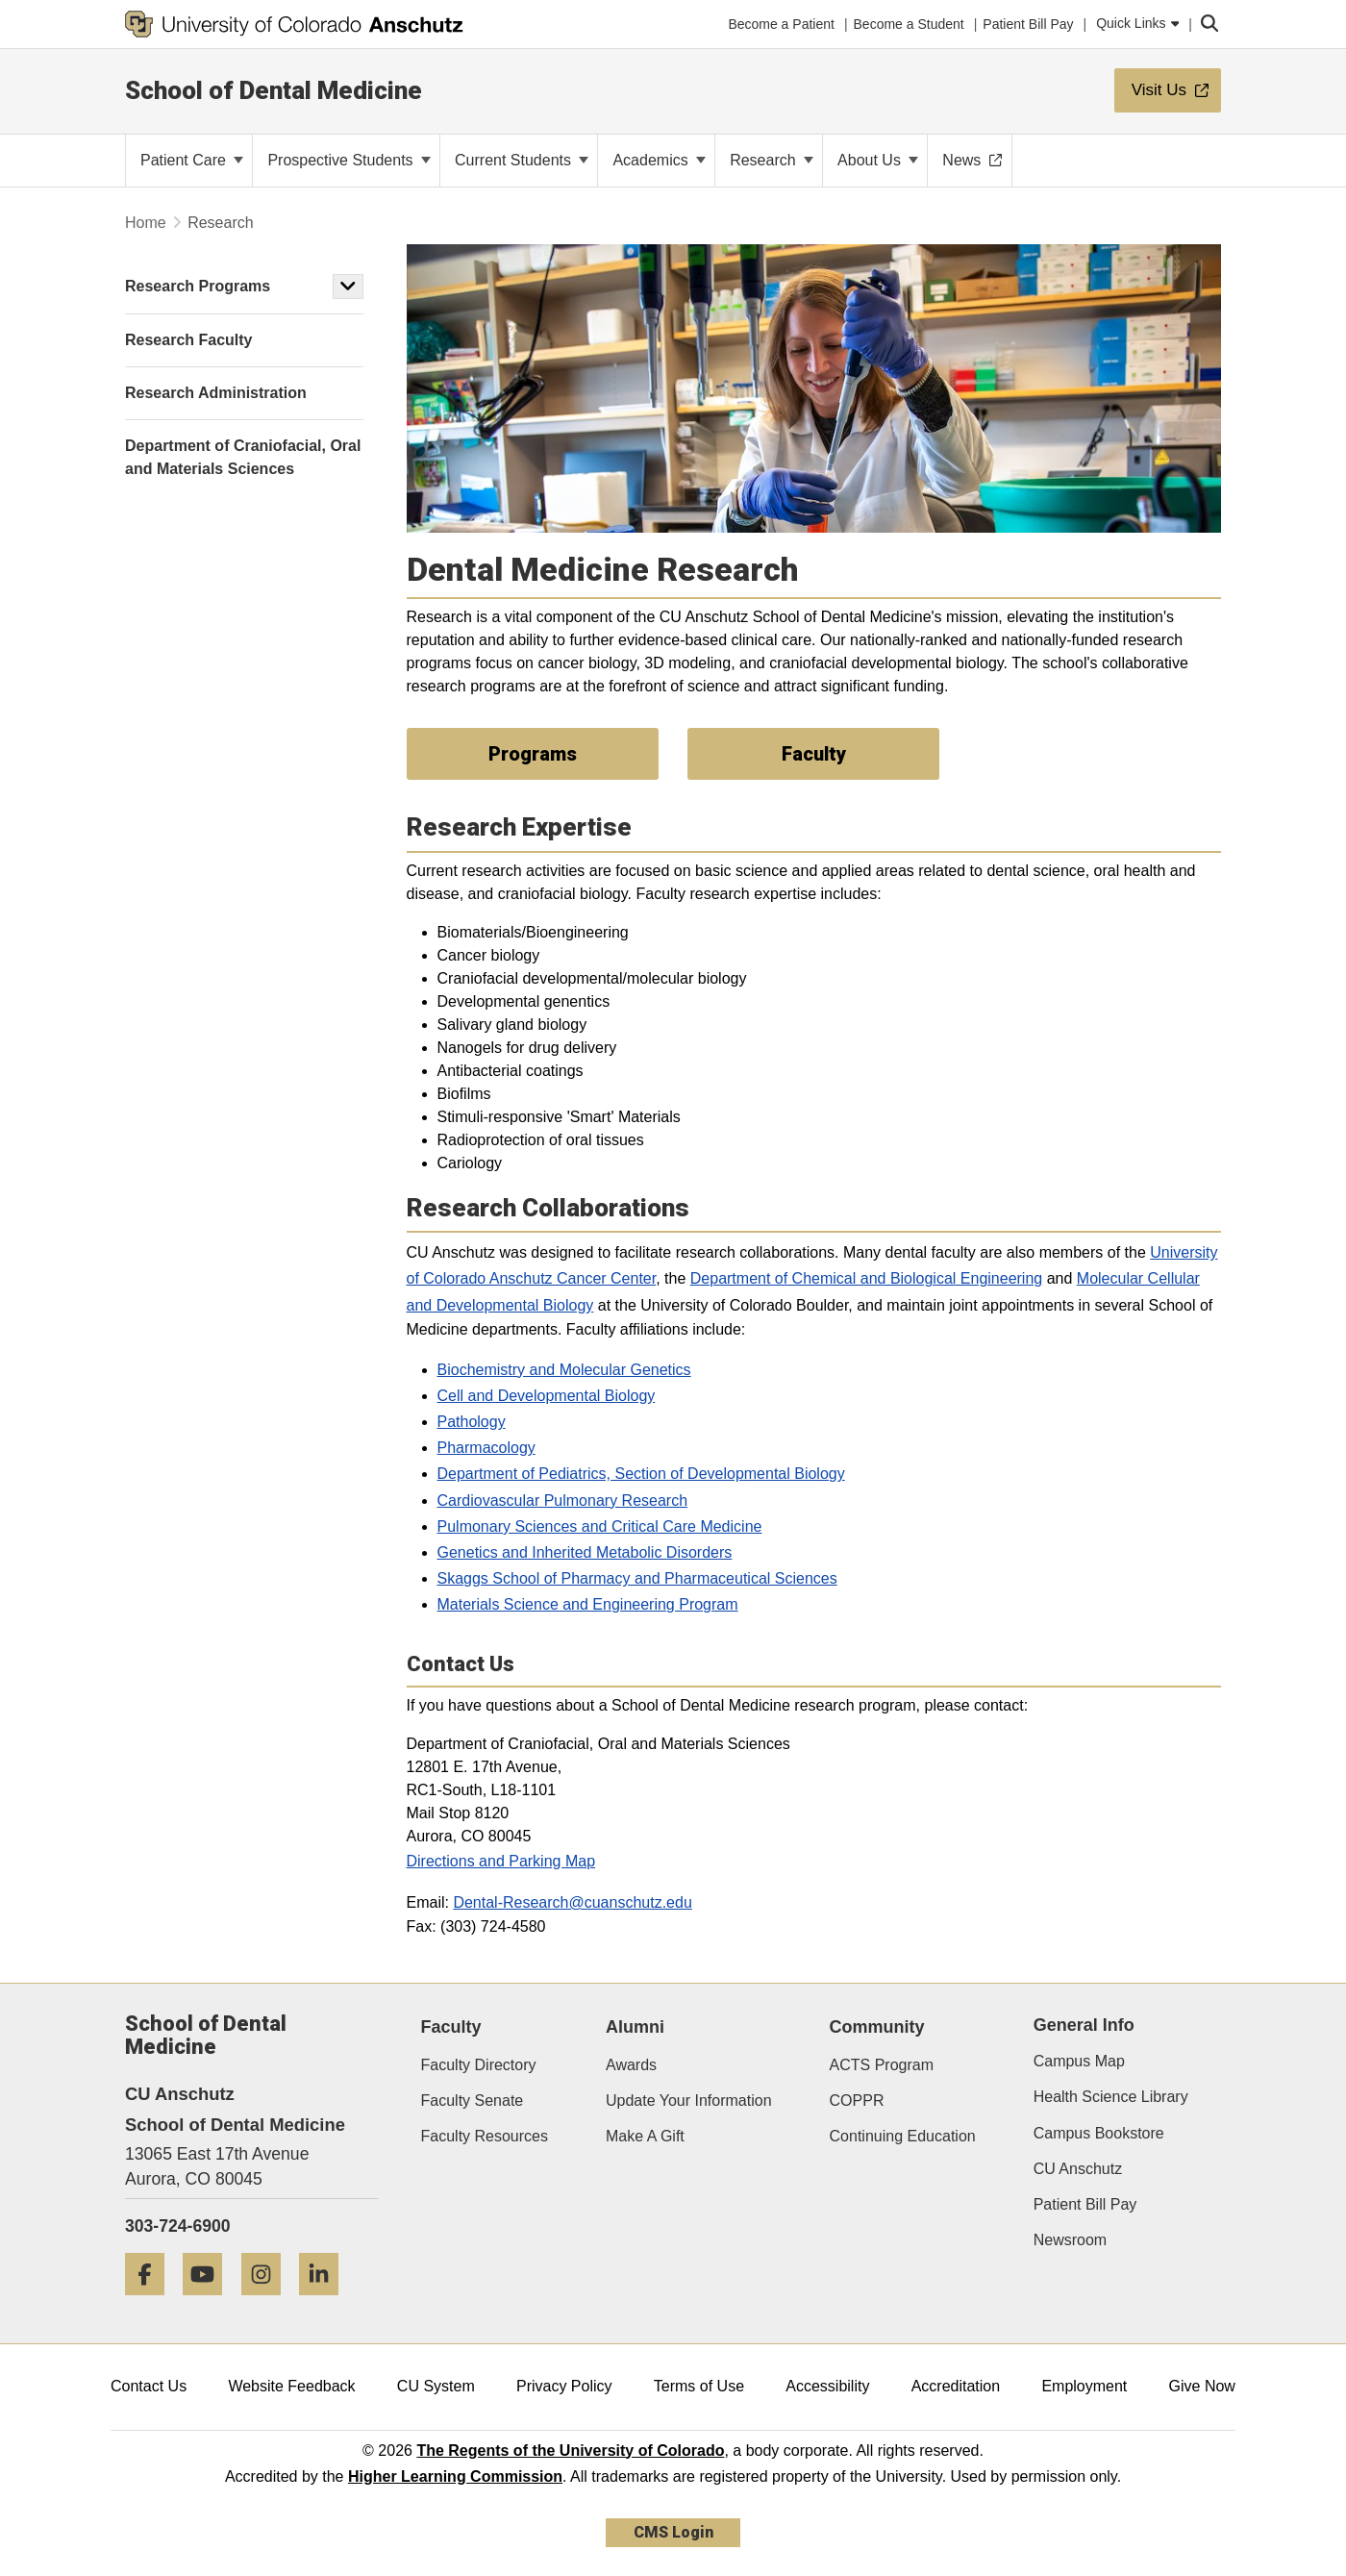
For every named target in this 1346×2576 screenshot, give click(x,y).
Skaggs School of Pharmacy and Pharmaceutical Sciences (637, 1578)
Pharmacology (486, 1447)
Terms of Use (699, 2386)
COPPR (857, 2100)
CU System (436, 2386)
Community (877, 2027)
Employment (1084, 2386)
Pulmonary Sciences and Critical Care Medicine (599, 1526)
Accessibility (827, 2386)
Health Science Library (1111, 2096)
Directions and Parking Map (501, 1861)
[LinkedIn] (326, 2302)
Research (771, 160)
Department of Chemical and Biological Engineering (866, 1278)
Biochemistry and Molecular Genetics (564, 1370)
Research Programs (197, 286)
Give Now (1202, 2386)
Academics (659, 160)
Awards (631, 2065)
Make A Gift (645, 2136)
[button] (348, 286)
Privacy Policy (564, 2386)
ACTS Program (882, 2065)
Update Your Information (689, 2100)
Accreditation (956, 2386)
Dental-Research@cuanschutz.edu (572, 1902)
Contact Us (149, 2386)
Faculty (451, 2027)
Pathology (471, 1421)
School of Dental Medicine (273, 90)
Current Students (521, 160)
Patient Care (191, 160)
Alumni (635, 2027)
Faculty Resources (485, 2136)
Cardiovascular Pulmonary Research (562, 1500)
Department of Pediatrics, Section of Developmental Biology (641, 1473)
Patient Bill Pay (1085, 2204)
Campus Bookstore (1099, 2133)
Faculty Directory (478, 2065)
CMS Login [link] (673, 2532)
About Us (877, 160)
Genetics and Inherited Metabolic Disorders (585, 1552)
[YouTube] (210, 2302)
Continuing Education (903, 2136)
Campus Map (1079, 2061)
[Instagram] (268, 2302)
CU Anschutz (1078, 2169)
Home (145, 222)
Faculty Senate (472, 2100)
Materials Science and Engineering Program (587, 1604)
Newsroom (1070, 2240)
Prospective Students (349, 160)
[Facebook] (152, 2302)
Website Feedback (291, 2386)
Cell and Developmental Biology (546, 1396)
